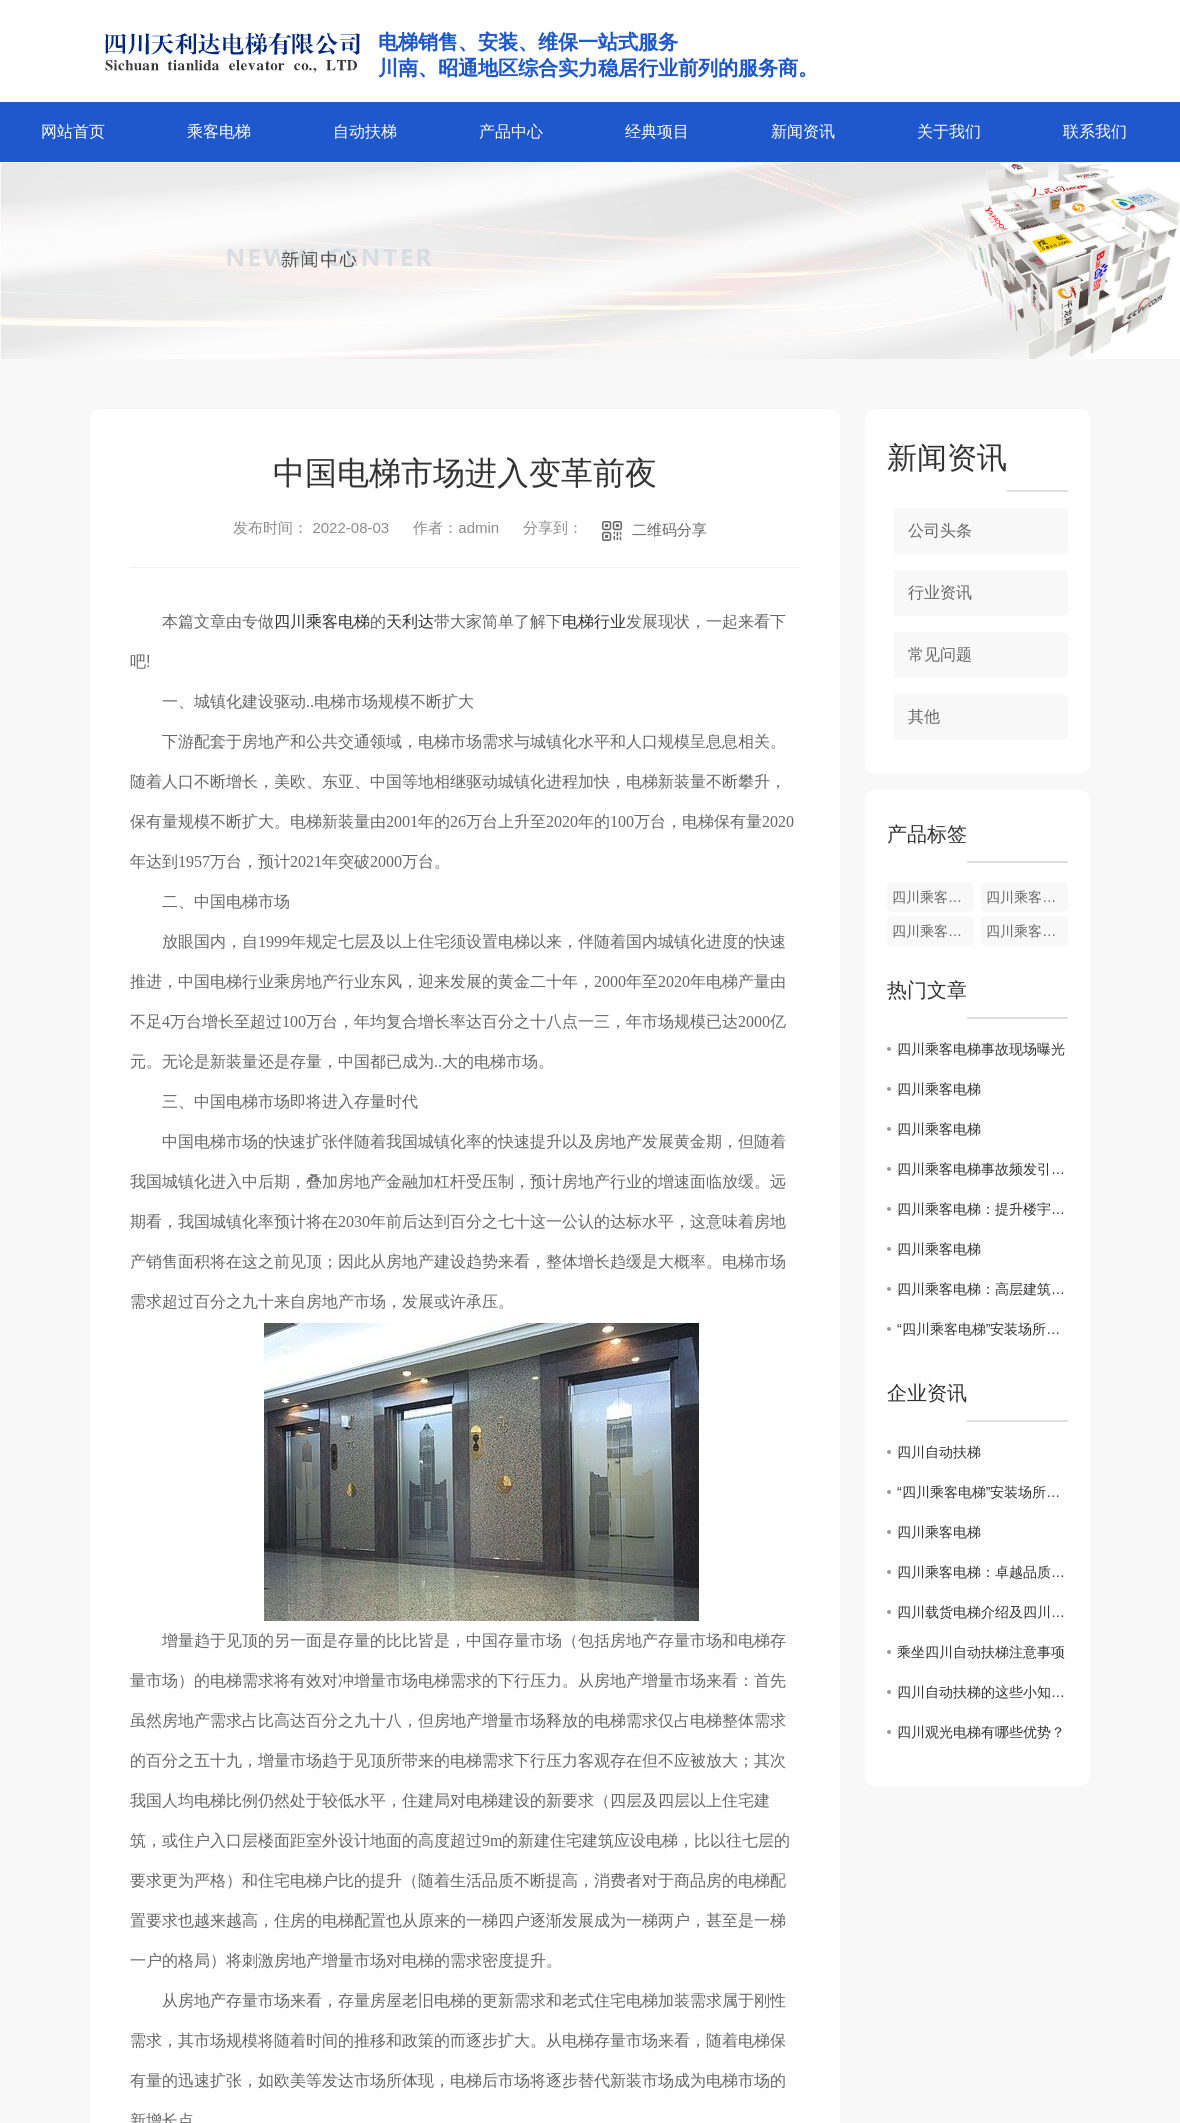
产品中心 (511, 131)
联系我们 (1095, 131)
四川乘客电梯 (322, 621)
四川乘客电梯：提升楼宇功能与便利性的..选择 (982, 1209)
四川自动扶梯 (939, 1452)
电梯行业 (594, 621)
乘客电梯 (219, 131)
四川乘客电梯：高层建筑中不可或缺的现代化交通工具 (982, 1289)
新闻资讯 (803, 131)
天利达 (410, 621)
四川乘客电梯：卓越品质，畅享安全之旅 (982, 1572)
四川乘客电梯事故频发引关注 (982, 1169)
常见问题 (940, 654)
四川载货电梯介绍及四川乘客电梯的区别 (982, 1612)
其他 (924, 716)
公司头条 (940, 530)
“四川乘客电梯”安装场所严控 (982, 1329)
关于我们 (949, 131)
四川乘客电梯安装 (1027, 897)
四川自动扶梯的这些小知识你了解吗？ (982, 1692)
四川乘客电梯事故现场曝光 (981, 1049)
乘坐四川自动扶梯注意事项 (981, 1652)
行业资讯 (940, 592)
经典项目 (657, 131)
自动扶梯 (365, 131)
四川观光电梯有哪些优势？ (981, 1732)
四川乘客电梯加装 (1027, 931)
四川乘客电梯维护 (933, 897)
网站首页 (73, 131)
